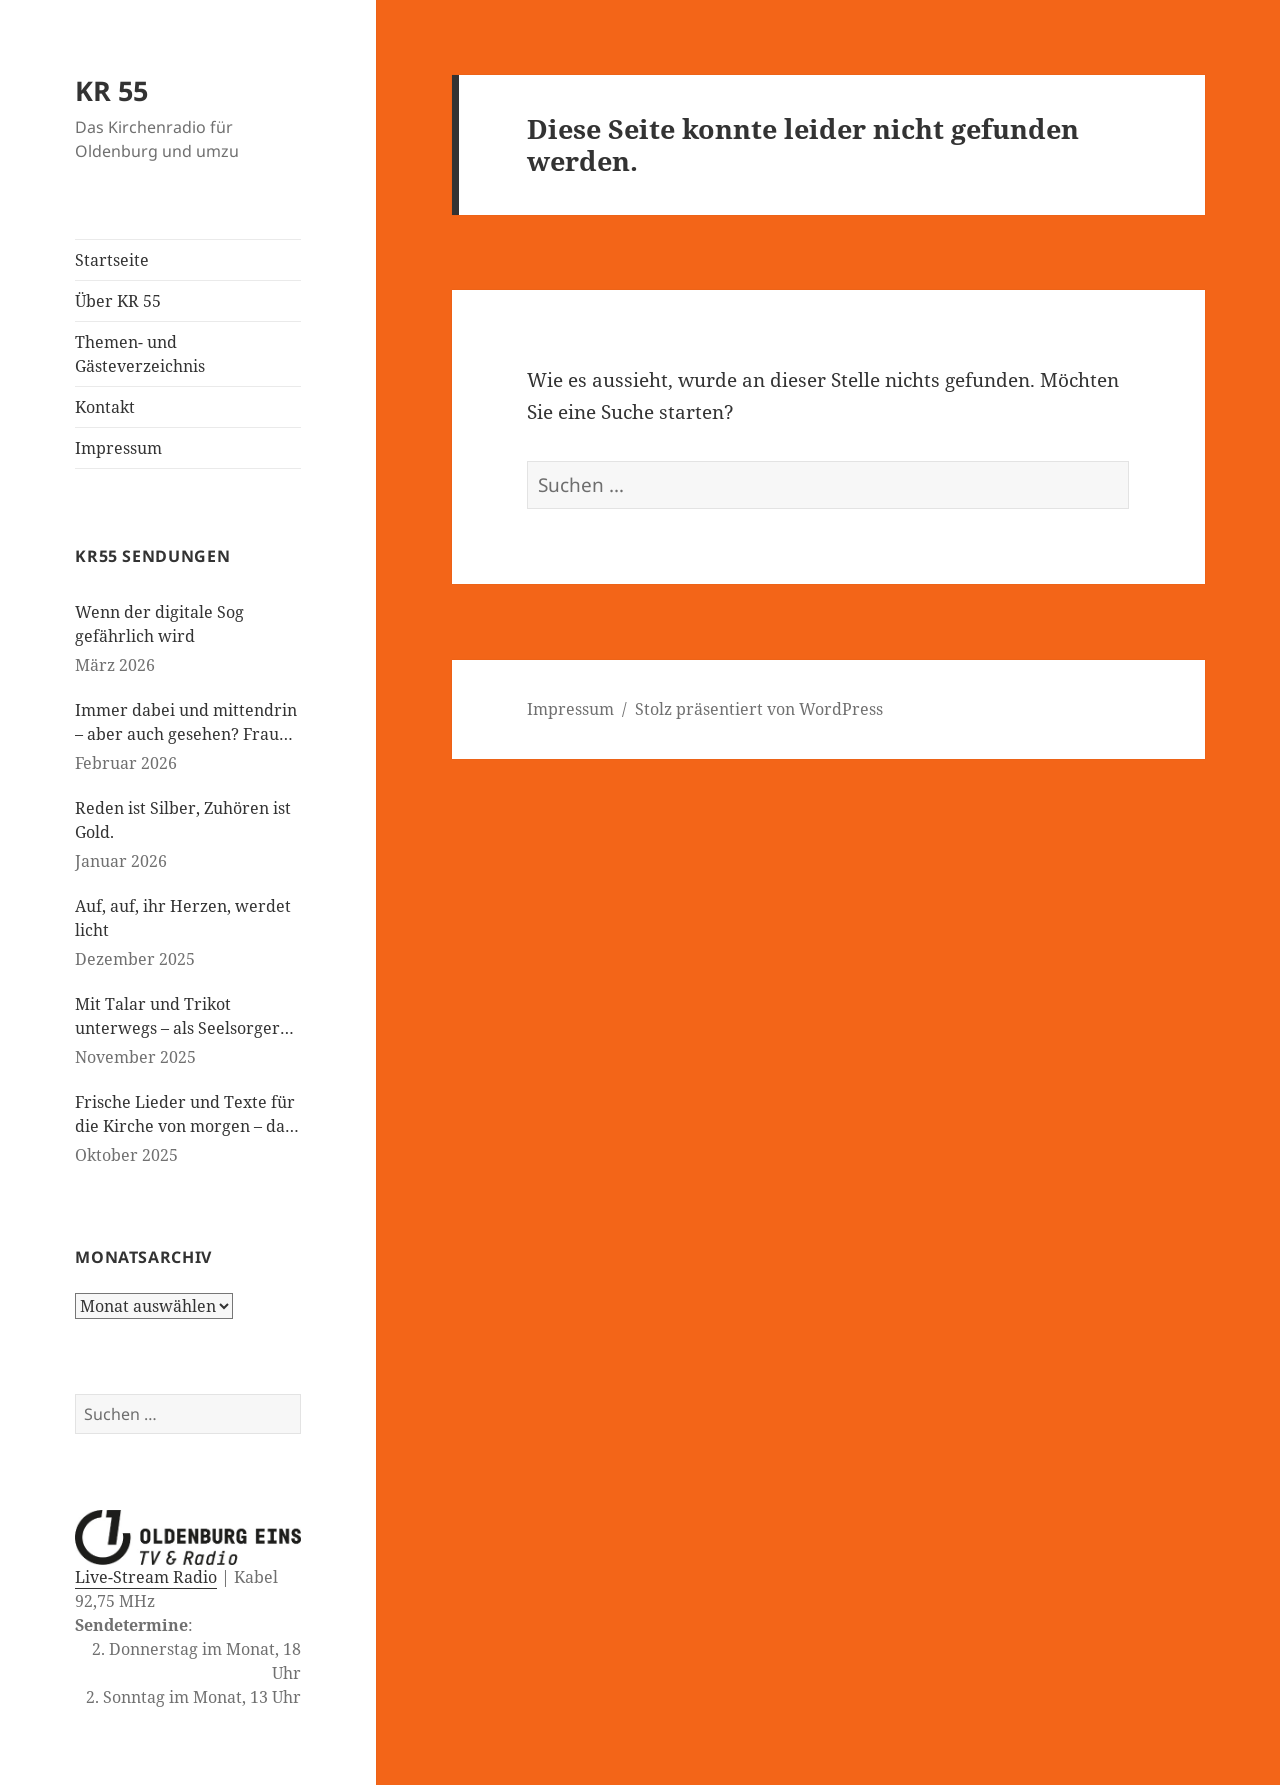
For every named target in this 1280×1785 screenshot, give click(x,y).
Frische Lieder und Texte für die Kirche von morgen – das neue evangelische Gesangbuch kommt (185, 1114)
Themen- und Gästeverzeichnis (140, 354)
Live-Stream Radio (146, 1577)
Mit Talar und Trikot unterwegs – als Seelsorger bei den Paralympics (177, 1016)
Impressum (118, 448)
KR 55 (111, 90)
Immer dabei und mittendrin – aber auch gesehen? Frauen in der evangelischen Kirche (186, 722)
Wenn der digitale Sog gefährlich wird (159, 624)
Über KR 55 (118, 301)
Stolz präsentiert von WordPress (759, 709)
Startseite (112, 260)
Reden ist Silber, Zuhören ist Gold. (183, 820)
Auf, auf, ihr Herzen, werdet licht (183, 918)
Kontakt (105, 407)
